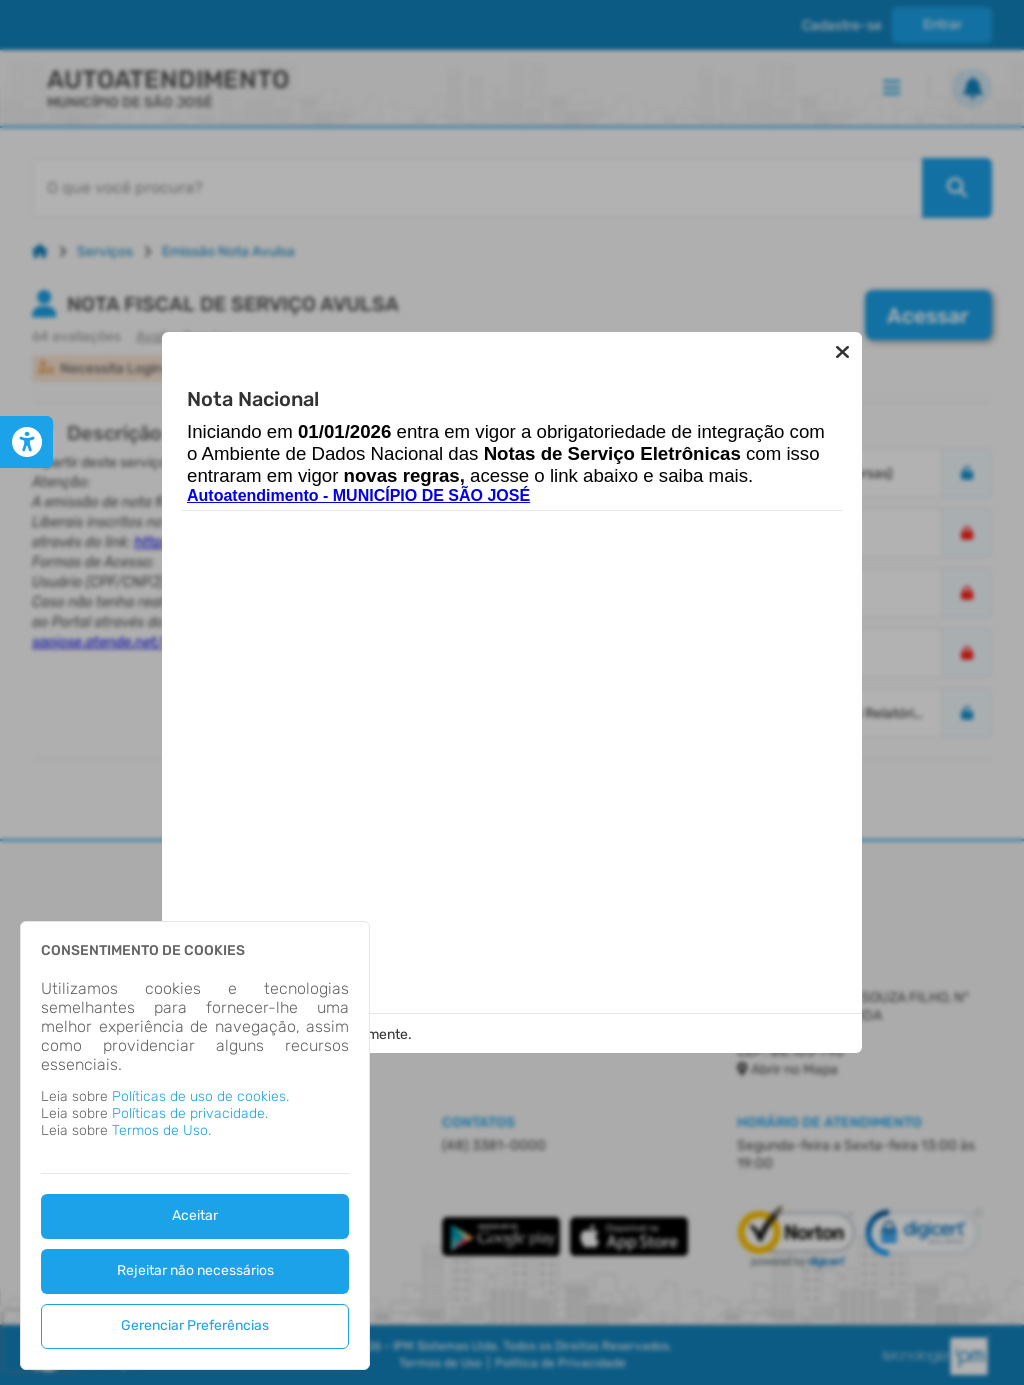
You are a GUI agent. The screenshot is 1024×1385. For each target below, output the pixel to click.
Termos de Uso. (161, 1130)
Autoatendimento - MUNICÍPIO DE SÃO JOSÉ (358, 506)
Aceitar (195, 1215)
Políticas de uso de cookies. (200, 1096)
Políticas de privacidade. (190, 1113)
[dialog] (195, 1145)
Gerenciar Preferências (195, 1325)
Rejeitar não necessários (195, 1270)
